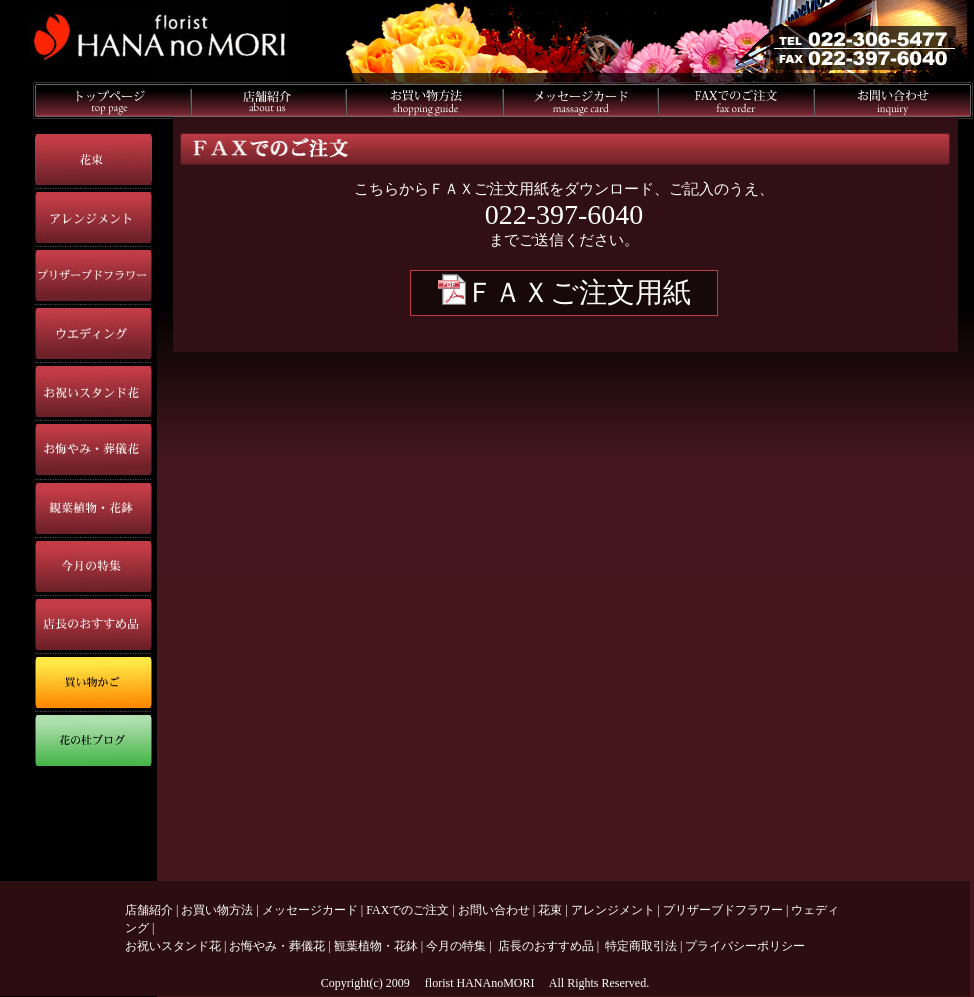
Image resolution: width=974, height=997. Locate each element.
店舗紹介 (149, 910)
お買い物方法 (217, 910)
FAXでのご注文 (407, 910)
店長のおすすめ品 (546, 946)
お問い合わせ (494, 910)
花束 (550, 910)
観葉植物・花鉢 (376, 946)
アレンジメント (613, 910)
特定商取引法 (641, 946)
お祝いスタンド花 (173, 946)
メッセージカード (310, 910)
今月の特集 (456, 946)
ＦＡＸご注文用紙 (564, 292)
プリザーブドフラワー (723, 910)
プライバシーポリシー (745, 946)
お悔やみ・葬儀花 (277, 946)
